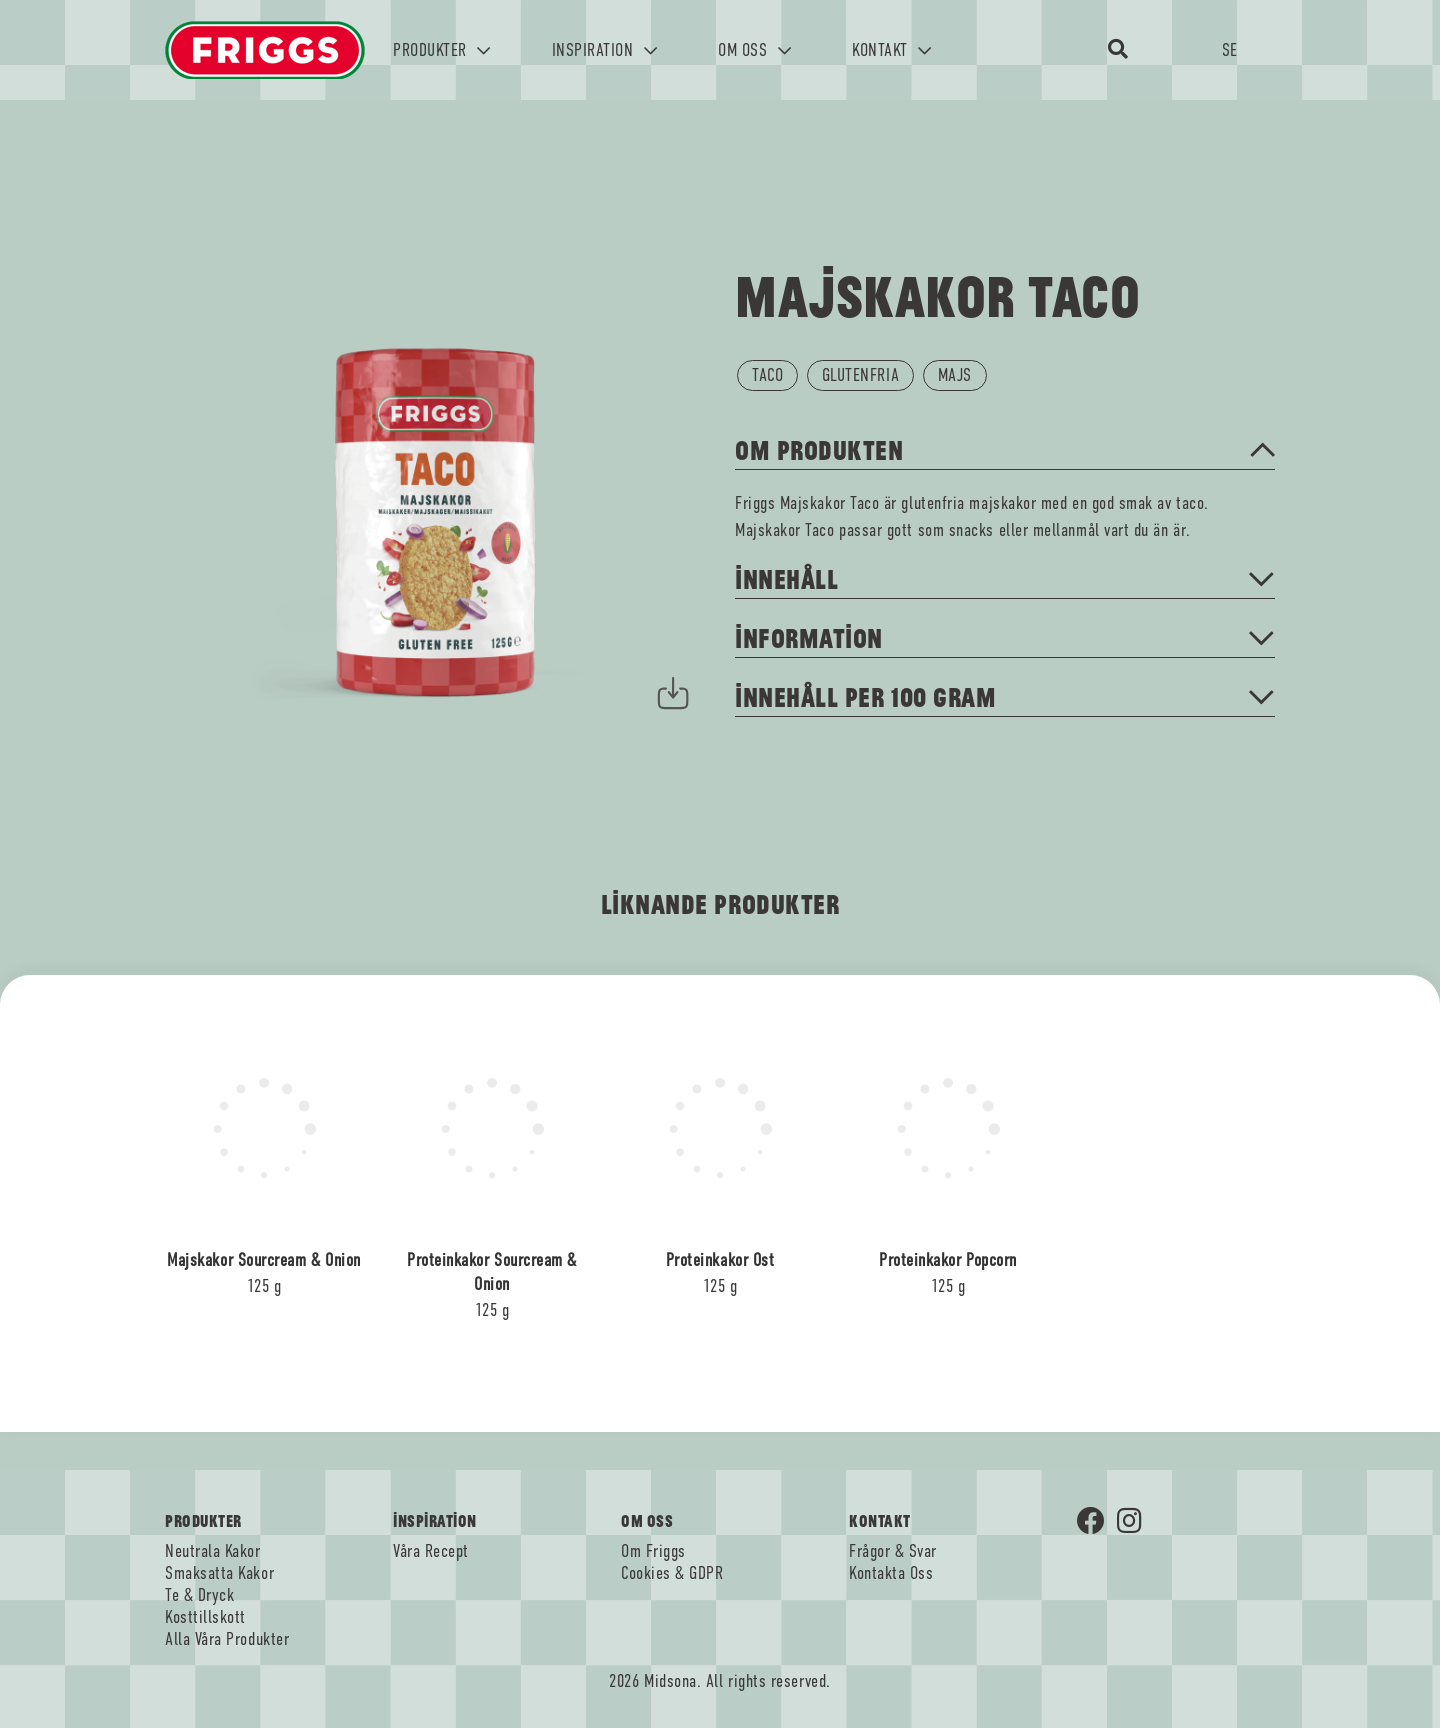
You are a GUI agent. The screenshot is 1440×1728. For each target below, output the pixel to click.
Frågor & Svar (893, 1551)
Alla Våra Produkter (227, 1639)
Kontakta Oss (891, 1573)
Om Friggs (653, 1551)
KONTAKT (892, 50)
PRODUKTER (442, 50)
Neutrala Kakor (213, 1551)
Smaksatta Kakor (219, 1573)
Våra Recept (431, 1551)
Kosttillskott (205, 1617)
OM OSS (754, 50)
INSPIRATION (605, 50)
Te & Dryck (199, 1595)
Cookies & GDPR (672, 1573)
